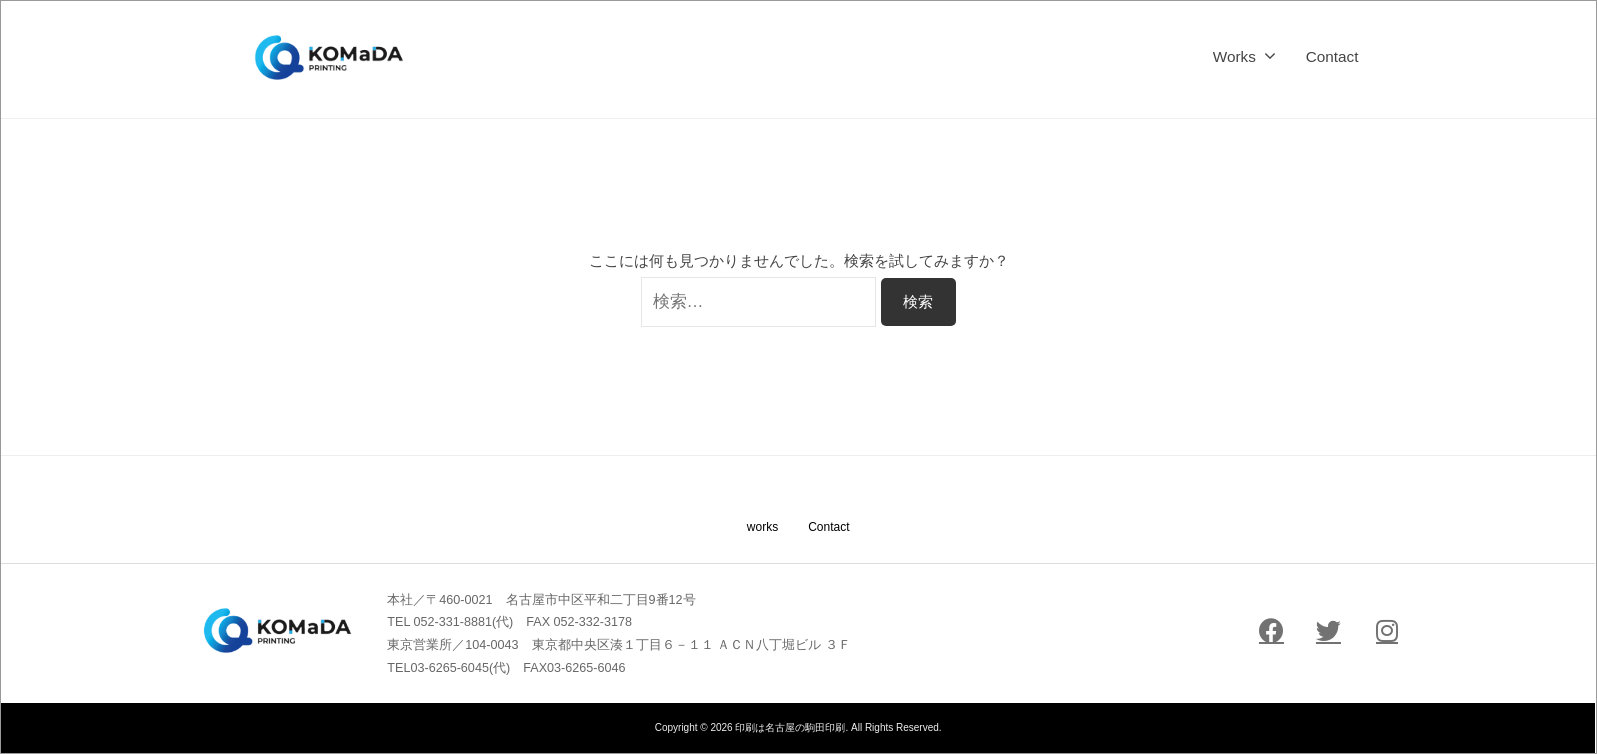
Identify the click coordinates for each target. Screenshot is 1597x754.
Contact (1332, 56)
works (762, 527)
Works (1234, 56)
